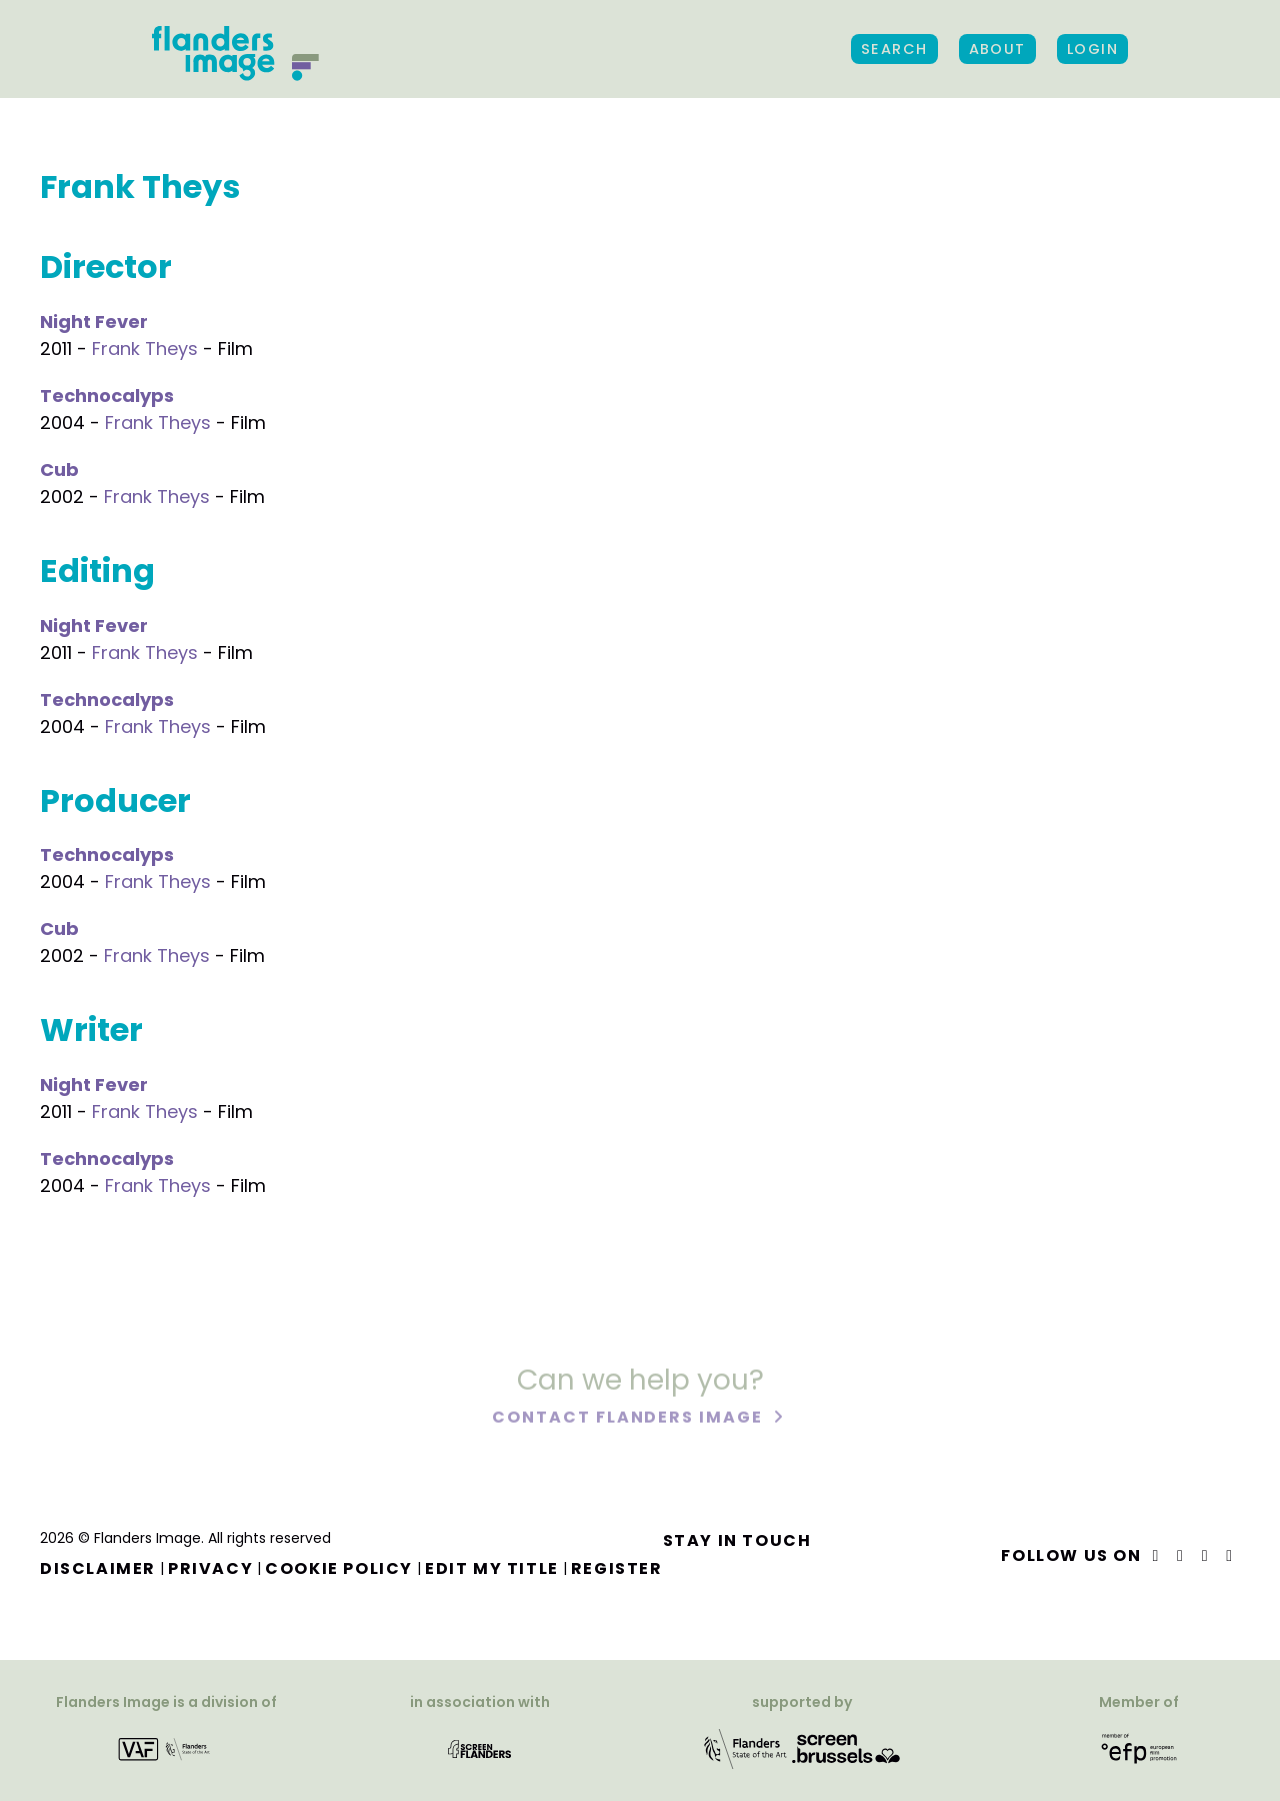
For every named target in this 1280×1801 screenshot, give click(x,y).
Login (1092, 49)
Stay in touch (737, 1540)
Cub (59, 469)
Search (894, 49)
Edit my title (492, 1568)
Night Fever (94, 321)
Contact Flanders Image (629, 1419)
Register (617, 1568)
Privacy (210, 1568)
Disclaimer (98, 1568)
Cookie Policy (339, 1568)
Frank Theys (145, 348)
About (997, 49)
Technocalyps (107, 395)
